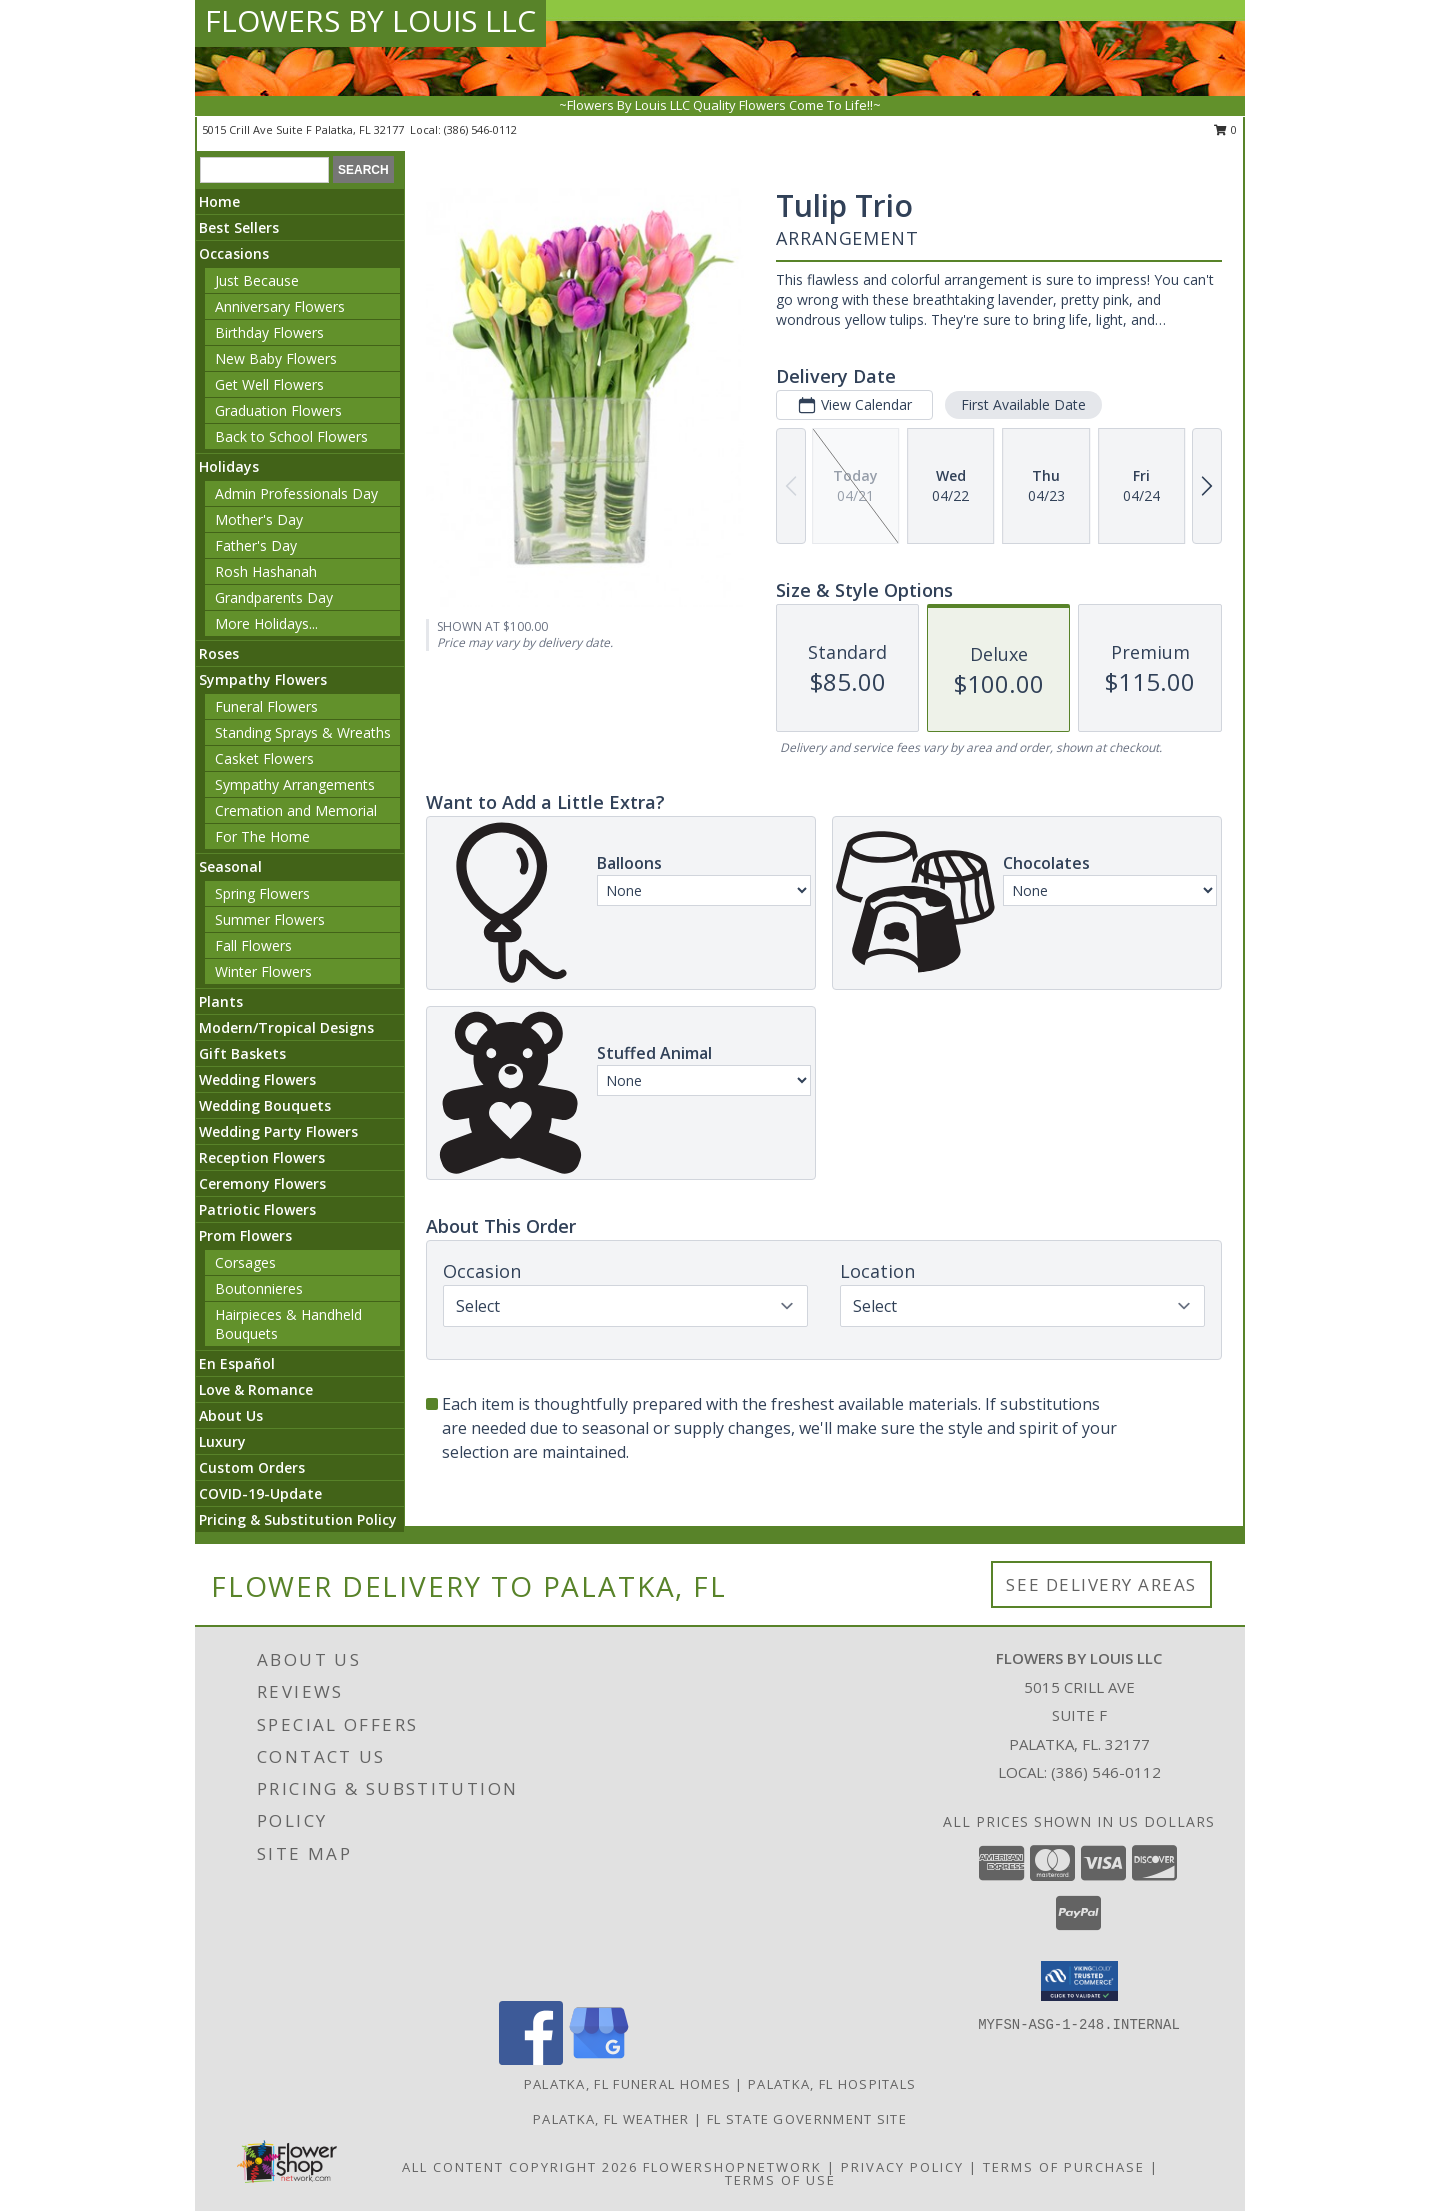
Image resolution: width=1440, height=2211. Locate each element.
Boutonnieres (259, 1288)
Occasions (234, 253)
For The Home (262, 836)
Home (219, 201)
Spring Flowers (262, 893)
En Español (237, 1363)
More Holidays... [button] (266, 623)
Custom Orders (252, 1467)
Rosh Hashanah (266, 571)
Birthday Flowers (269, 332)
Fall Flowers (253, 945)
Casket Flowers (264, 758)
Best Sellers (239, 227)
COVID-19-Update (260, 1493)
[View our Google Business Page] (599, 2059)
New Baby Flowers (276, 358)
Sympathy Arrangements (295, 784)
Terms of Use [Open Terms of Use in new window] (780, 2180)
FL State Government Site (807, 2119)
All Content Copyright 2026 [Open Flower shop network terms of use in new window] (520, 2167)
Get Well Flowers (269, 384)
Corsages (245, 1262)
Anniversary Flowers (280, 306)
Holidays (229, 466)
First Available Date (1023, 404)
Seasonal (230, 866)
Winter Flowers (263, 971)
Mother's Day (259, 519)
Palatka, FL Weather (611, 2119)
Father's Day (256, 545)
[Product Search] (264, 170)
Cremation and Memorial (296, 810)
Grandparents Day (274, 597)
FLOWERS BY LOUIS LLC (370, 20)
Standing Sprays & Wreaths (303, 732)
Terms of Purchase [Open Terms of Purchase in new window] (1064, 2167)
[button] (1079, 1981)
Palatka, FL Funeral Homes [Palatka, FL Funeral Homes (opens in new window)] (628, 2084)
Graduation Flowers (278, 410)
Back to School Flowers (291, 436)
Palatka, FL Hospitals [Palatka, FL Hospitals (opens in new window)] (832, 2084)
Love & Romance (256, 1389)
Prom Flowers (245, 1235)
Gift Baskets (242, 1053)
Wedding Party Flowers (278, 1131)
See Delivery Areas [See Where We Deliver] (1101, 1584)
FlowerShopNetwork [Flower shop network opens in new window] (732, 2167)
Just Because (257, 280)
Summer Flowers (270, 919)
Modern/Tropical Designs (286, 1027)
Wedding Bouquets (265, 1105)
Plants (221, 1001)
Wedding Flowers (257, 1079)
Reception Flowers (262, 1157)
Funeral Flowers (266, 706)
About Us (231, 1415)
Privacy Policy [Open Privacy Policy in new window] (902, 2167)
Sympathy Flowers (263, 679)
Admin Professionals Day (296, 493)
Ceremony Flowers (262, 1183)
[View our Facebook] (531, 2059)
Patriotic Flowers (257, 1209)
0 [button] (1225, 129)
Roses (219, 653)
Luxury (222, 1441)
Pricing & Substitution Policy (298, 1519)
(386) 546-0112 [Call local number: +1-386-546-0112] (480, 129)
